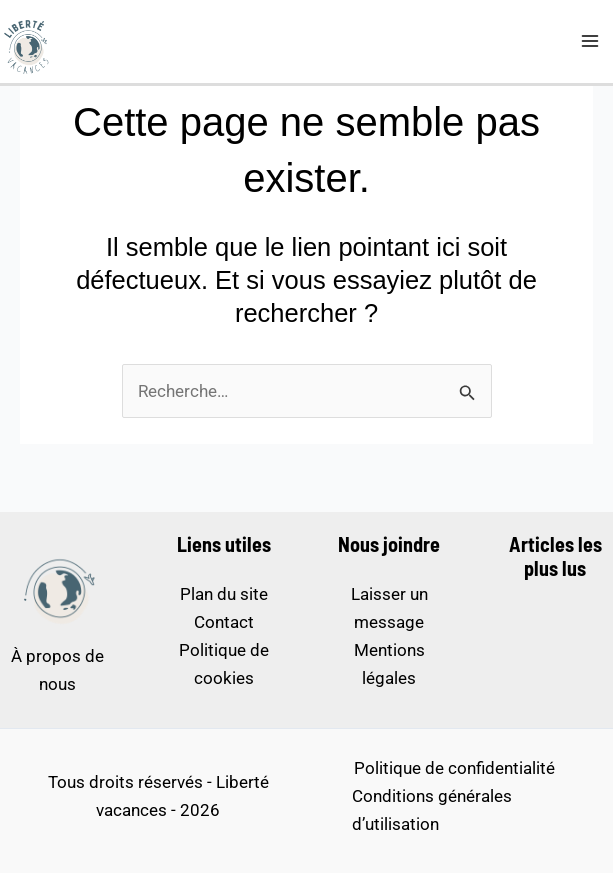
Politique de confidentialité (454, 768)
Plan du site (224, 594)
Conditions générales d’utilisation (432, 810)
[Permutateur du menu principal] (591, 42)
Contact (224, 622)
